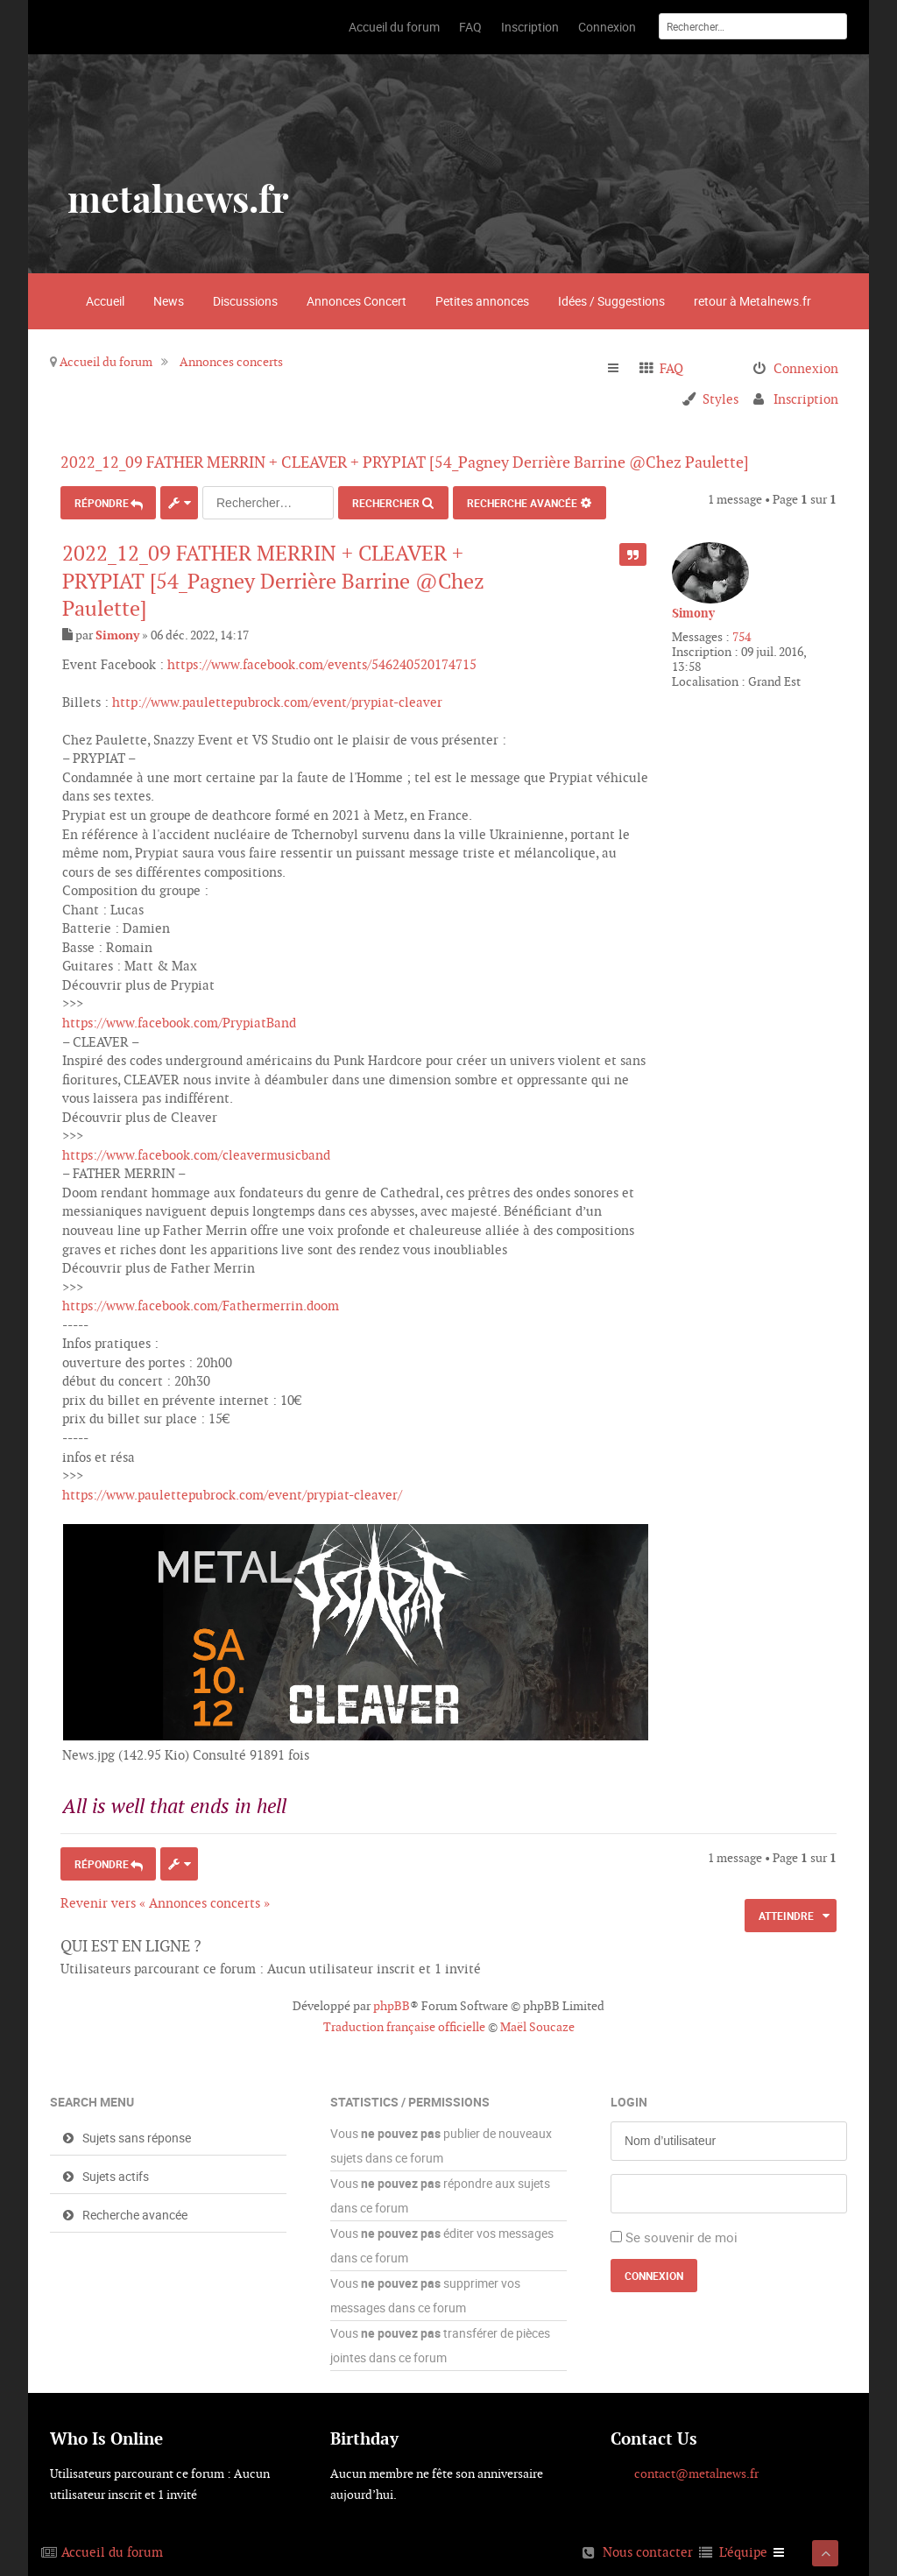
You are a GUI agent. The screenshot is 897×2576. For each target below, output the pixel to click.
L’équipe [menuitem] (743, 2548)
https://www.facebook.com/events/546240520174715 (322, 660)
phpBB (391, 2002)
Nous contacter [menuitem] (648, 2548)
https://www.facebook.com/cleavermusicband (196, 1150)
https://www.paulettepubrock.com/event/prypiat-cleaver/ (232, 1490)
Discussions (245, 301)
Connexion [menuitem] (805, 368)
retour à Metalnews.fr (752, 301)
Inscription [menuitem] (805, 399)
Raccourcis (621, 369)
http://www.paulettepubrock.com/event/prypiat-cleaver (277, 697)
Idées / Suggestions (611, 301)
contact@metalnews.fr (696, 2470)
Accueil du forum (106, 362)
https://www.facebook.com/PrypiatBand (179, 1018)
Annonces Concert (356, 301)
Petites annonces (482, 301)
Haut (830, 1821)
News (168, 301)
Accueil (105, 301)
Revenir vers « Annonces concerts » (165, 1898)
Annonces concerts (231, 362)
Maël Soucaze (537, 2023)
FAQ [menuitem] (671, 368)
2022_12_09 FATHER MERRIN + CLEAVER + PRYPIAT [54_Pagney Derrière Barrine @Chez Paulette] (426, 462)
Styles (720, 399)
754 (741, 637)
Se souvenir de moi (681, 2232)
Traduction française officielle (404, 2023)
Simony (693, 613)
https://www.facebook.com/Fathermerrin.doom (200, 1302)
